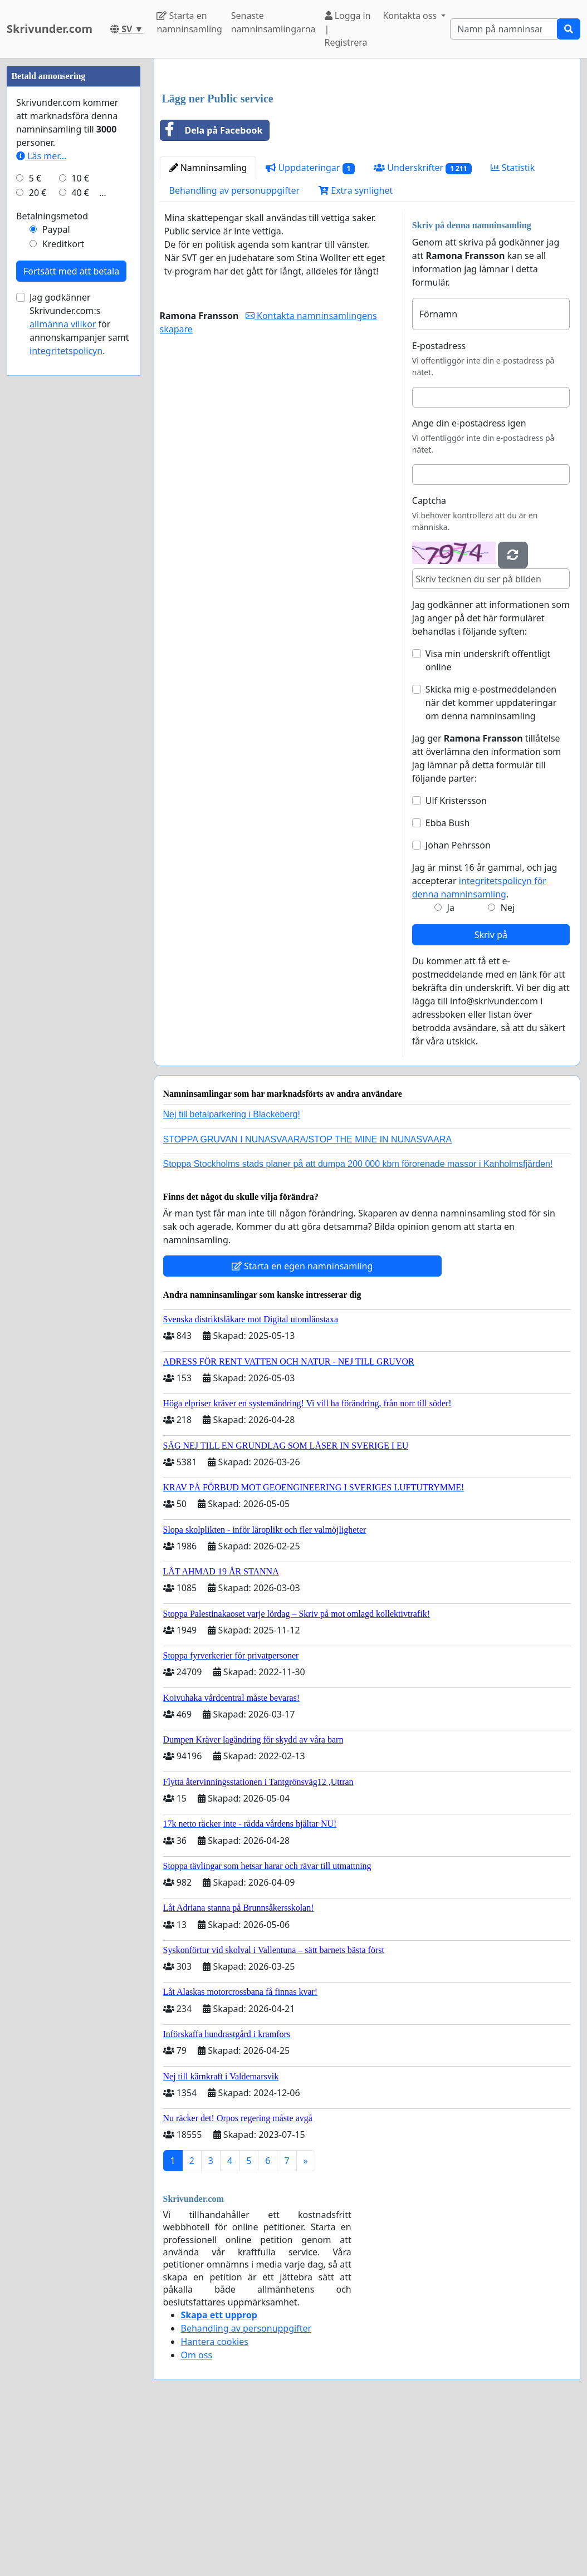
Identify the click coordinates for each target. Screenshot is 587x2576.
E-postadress (439, 501)
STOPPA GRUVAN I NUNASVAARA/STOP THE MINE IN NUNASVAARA (307, 1295)
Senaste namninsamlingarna (273, 22)
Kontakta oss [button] (411, 15)
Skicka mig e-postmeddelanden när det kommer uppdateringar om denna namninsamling (491, 858)
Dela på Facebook (211, 286)
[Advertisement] (367, 154)
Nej (508, 1063)
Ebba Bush (447, 979)
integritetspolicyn (66, 685)
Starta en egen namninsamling (302, 1422)
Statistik (513, 323)
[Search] (503, 29)
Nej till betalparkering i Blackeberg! (231, 1270)
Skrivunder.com (49, 28)
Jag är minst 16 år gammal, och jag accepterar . (484, 1036)
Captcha (429, 656)
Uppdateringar (310, 323)
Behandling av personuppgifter (234, 346)
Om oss (197, 2511)
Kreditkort (63, 578)
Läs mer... (41, 490)
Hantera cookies (214, 2497)
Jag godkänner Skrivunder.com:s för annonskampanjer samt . (79, 658)
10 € (80, 512)
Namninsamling (208, 323)
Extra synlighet (356, 346)
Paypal (56, 563)
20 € (38, 527)
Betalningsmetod (52, 550)
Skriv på (491, 1091)
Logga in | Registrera (348, 28)
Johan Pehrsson (458, 1001)
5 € (35, 512)
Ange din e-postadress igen (469, 579)
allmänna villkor (63, 658)
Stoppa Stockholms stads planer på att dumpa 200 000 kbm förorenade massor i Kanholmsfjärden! (358, 1319)
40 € (80, 527)
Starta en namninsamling (189, 22)
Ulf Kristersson (456, 956)
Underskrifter (422, 323)
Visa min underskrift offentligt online (488, 816)
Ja (450, 1063)
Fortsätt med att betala (71, 605)
